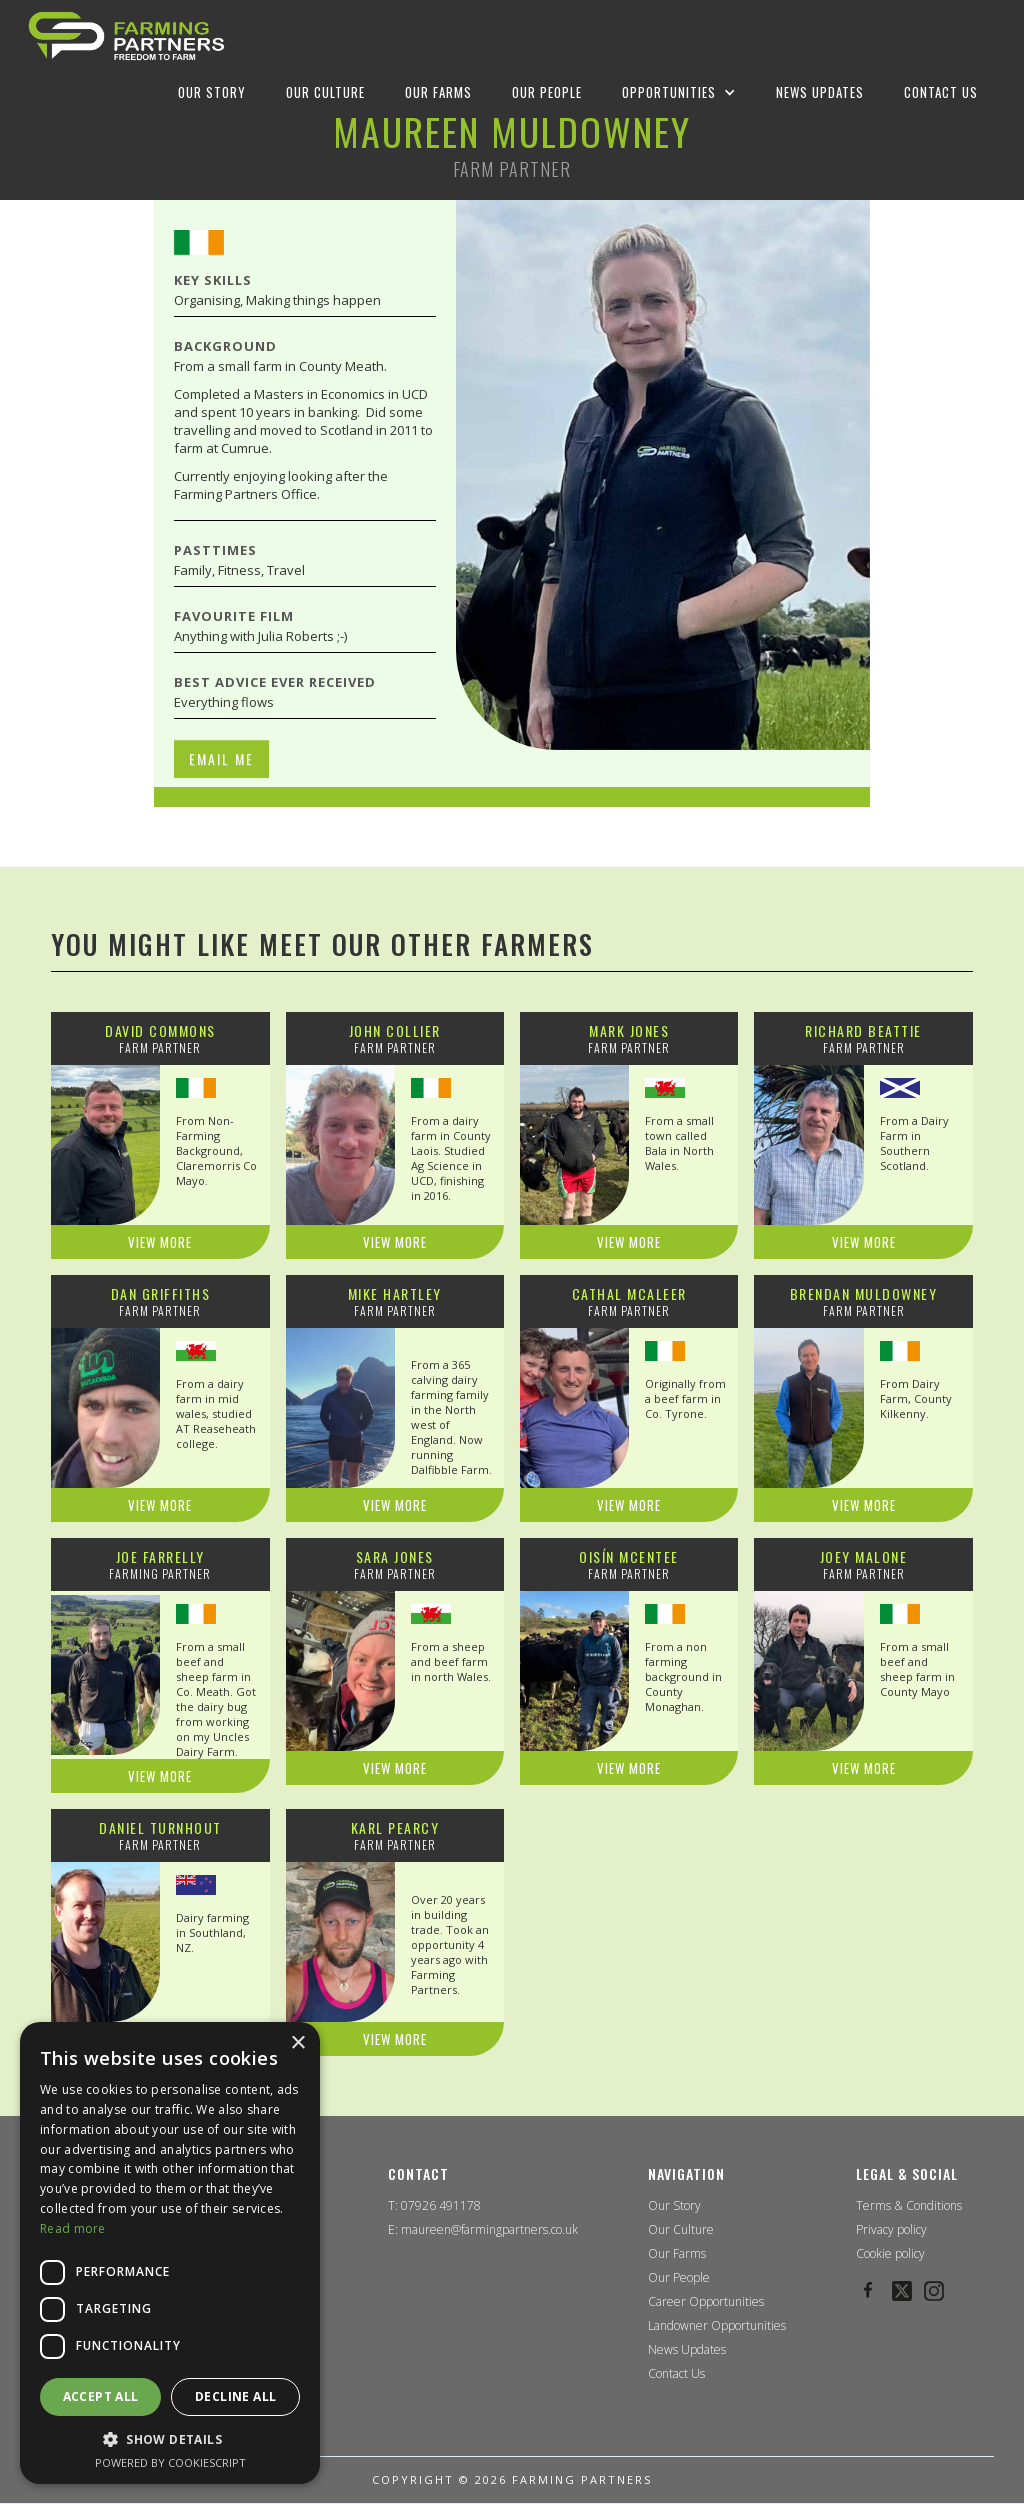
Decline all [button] (235, 2396)
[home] (126, 36)
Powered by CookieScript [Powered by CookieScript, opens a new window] (170, 2462)
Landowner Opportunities (717, 2326)
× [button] (297, 2043)
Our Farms (677, 2254)
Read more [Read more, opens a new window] (73, 2228)
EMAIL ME (221, 845)
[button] (679, 92)
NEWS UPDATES (820, 92)
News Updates (687, 2350)
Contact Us (676, 2374)
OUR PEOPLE (547, 92)
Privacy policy (891, 2230)
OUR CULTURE (325, 92)
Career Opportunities (706, 2302)
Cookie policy (890, 2254)
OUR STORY (212, 92)
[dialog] (170, 2253)
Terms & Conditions (909, 2206)
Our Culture (681, 2230)
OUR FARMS (438, 92)
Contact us (941, 92)
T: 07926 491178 (434, 2206)
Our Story (674, 2206)
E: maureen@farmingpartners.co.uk (483, 2230)
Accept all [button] (101, 2396)
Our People (679, 2278)
